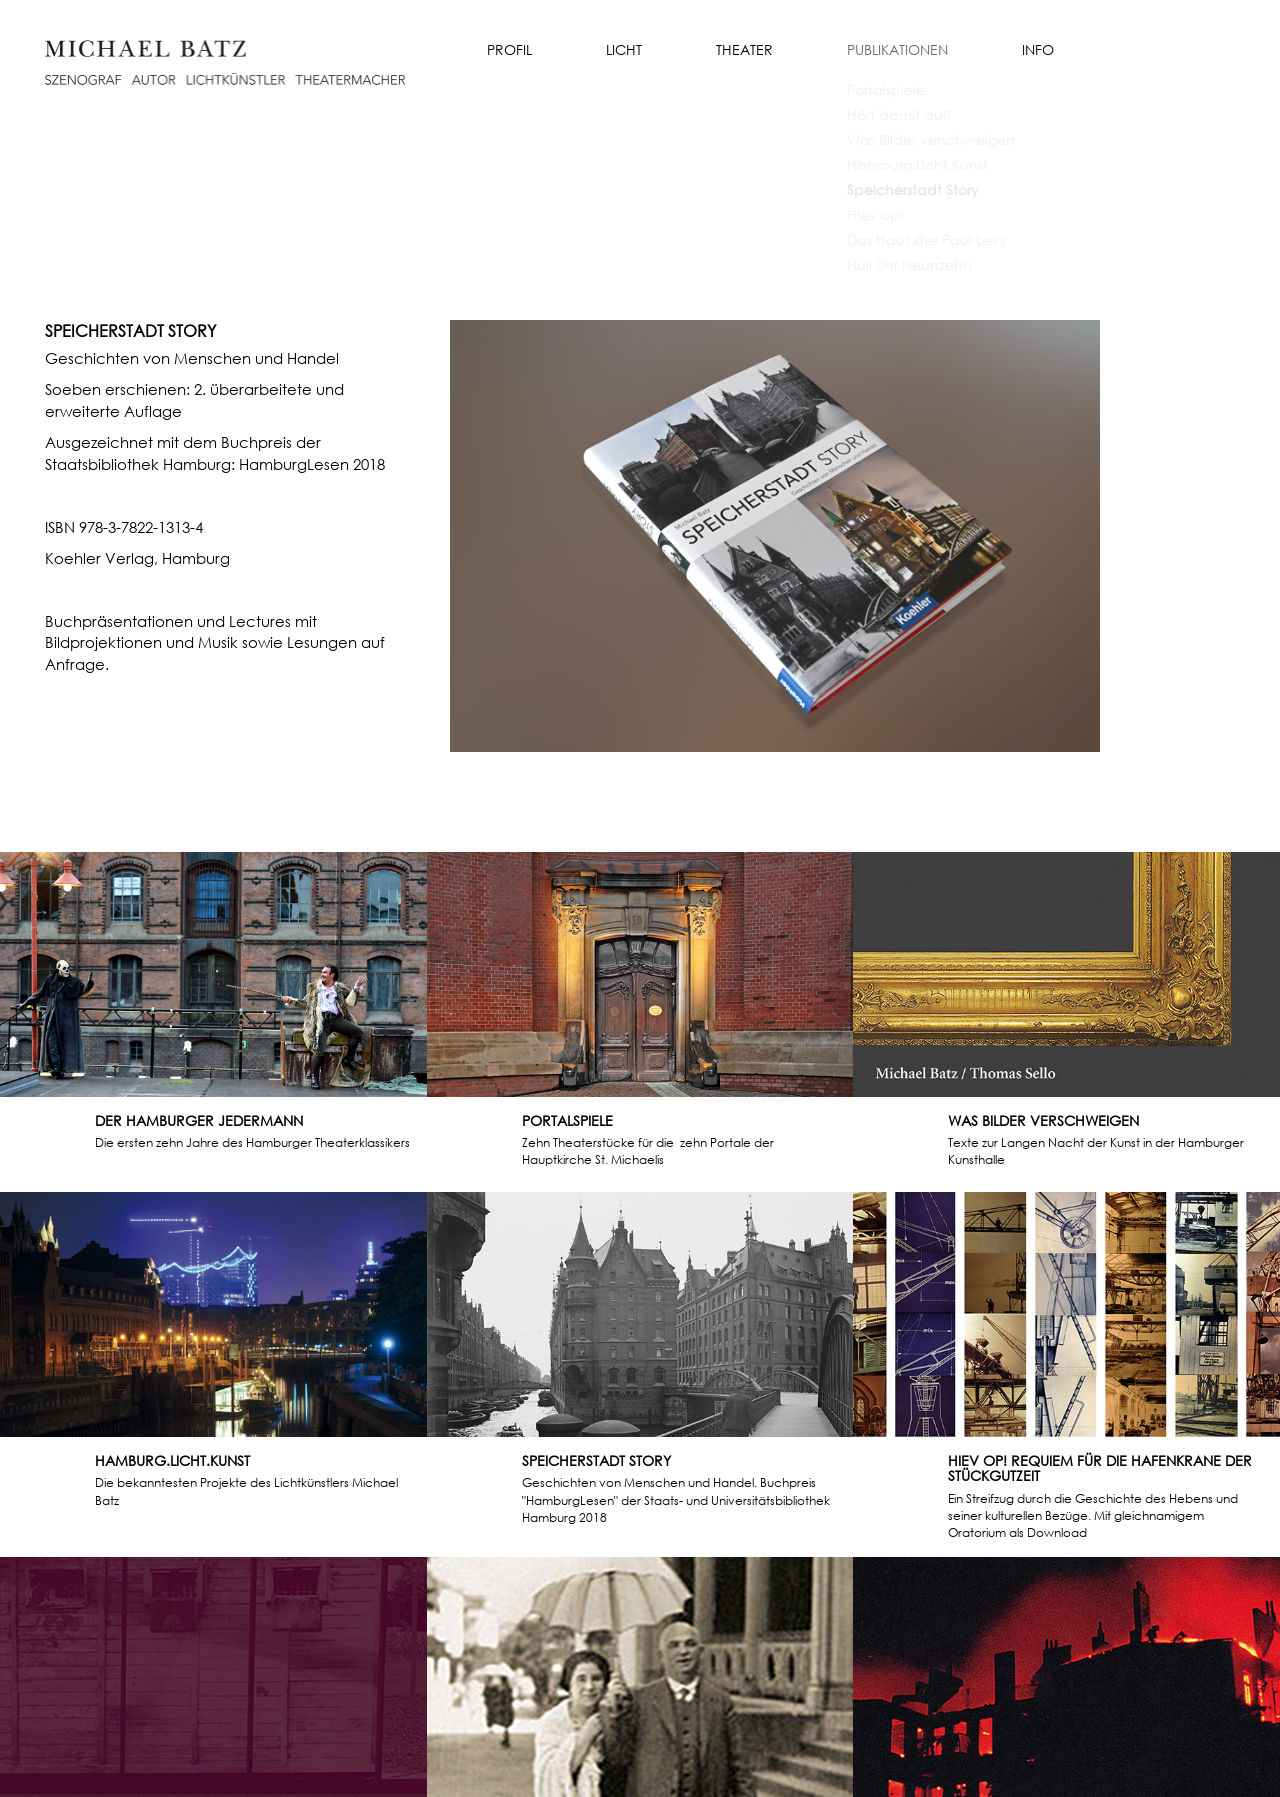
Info (1038, 49)
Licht (624, 49)
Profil (509, 49)
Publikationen (897, 49)
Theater (744, 49)
